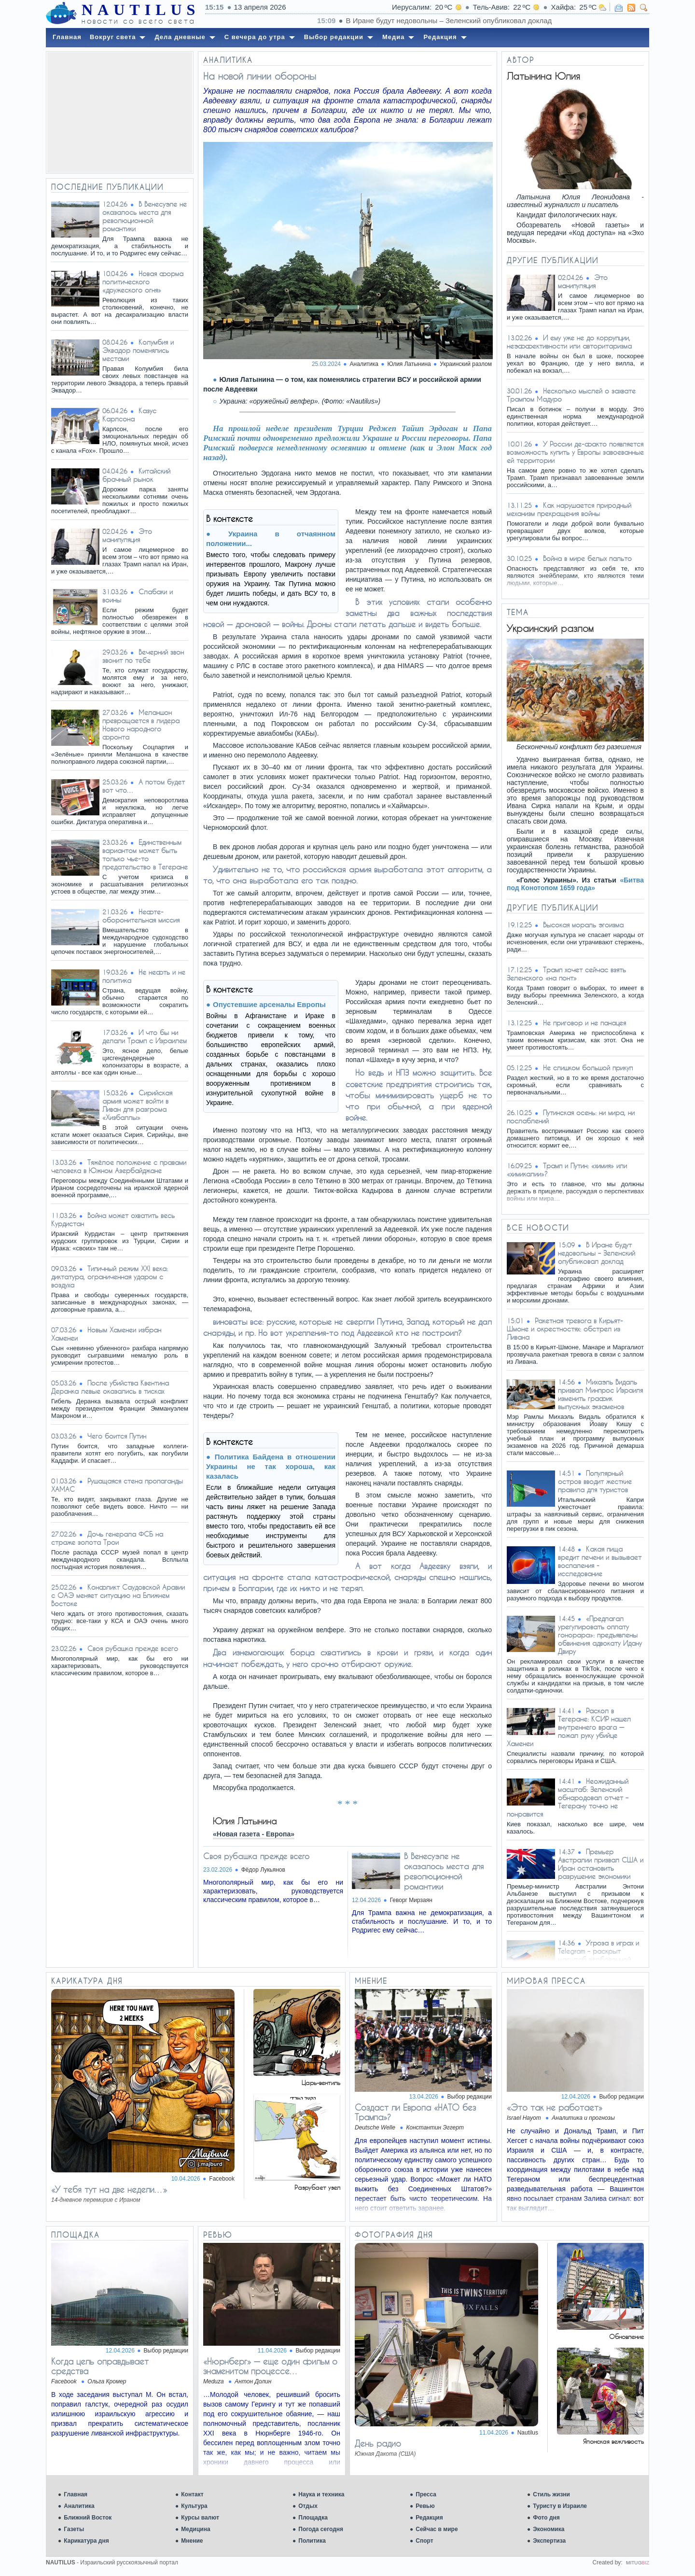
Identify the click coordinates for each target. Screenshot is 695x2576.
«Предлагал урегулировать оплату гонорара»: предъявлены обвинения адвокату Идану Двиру (600, 1634)
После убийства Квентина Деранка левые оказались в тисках (110, 1387)
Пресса (426, 2494)
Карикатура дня (86, 2540)
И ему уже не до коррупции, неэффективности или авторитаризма (569, 342)
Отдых (308, 2506)
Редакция (429, 2517)
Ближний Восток (87, 2517)
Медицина (195, 2529)
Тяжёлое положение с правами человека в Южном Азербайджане (118, 1166)
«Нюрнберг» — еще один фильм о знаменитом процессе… (270, 2366)
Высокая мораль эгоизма (583, 925)
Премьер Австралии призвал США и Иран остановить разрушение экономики (600, 1864)
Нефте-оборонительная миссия (141, 916)
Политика (312, 2540)
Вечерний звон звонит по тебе (143, 656)
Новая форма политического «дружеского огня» (142, 281)
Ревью (425, 2506)
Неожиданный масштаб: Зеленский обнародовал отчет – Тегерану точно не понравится (567, 1797)
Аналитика (79, 2506)
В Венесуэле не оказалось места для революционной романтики (144, 216)
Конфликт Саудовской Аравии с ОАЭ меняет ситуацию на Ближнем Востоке (118, 1595)
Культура (194, 2506)
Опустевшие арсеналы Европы (269, 1004)
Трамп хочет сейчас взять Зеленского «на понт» (566, 974)
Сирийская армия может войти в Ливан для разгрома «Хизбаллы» (137, 1105)
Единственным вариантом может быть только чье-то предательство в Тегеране (145, 854)
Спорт (424, 2540)
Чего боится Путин (116, 1436)
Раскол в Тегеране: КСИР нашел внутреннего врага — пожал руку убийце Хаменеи (569, 1727)
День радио (378, 2443)
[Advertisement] (119, 112)
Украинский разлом (466, 364)
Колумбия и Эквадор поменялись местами (138, 350)
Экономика (548, 2529)
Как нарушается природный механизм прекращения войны (569, 509)
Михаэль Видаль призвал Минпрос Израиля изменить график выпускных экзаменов (600, 1394)
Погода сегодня (320, 2529)
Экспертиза (549, 2540)
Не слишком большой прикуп (588, 1068)
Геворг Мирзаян (411, 1900)
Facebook (222, 2178)
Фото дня (546, 2517)
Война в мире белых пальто (587, 558)
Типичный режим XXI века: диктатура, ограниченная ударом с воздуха (109, 1276)
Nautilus (527, 2432)
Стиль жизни (551, 2494)
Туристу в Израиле (560, 2506)
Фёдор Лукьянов (263, 1869)
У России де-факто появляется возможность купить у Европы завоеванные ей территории (575, 452)
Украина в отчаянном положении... (270, 538)
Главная (75, 2494)
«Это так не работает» (554, 2107)
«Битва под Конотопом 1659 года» (575, 884)
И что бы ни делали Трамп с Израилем (144, 1036)
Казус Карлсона (129, 414)
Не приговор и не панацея (584, 1023)
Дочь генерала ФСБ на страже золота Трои (107, 1538)
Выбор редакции (469, 2096)
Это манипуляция (127, 535)
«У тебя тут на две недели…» (109, 2189)
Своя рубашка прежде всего (132, 1648)
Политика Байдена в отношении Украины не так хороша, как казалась (270, 1466)
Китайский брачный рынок (136, 475)
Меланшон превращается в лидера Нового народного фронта (141, 724)
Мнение (192, 2540)
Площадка (313, 2517)
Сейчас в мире (437, 2529)
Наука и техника (321, 2494)
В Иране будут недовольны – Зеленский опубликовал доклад (596, 1253)
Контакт (192, 2494)
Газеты (74, 2529)
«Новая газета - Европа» (253, 1834)
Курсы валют (200, 2517)
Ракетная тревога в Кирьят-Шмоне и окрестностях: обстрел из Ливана (565, 1328)
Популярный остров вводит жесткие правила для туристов (595, 1481)
